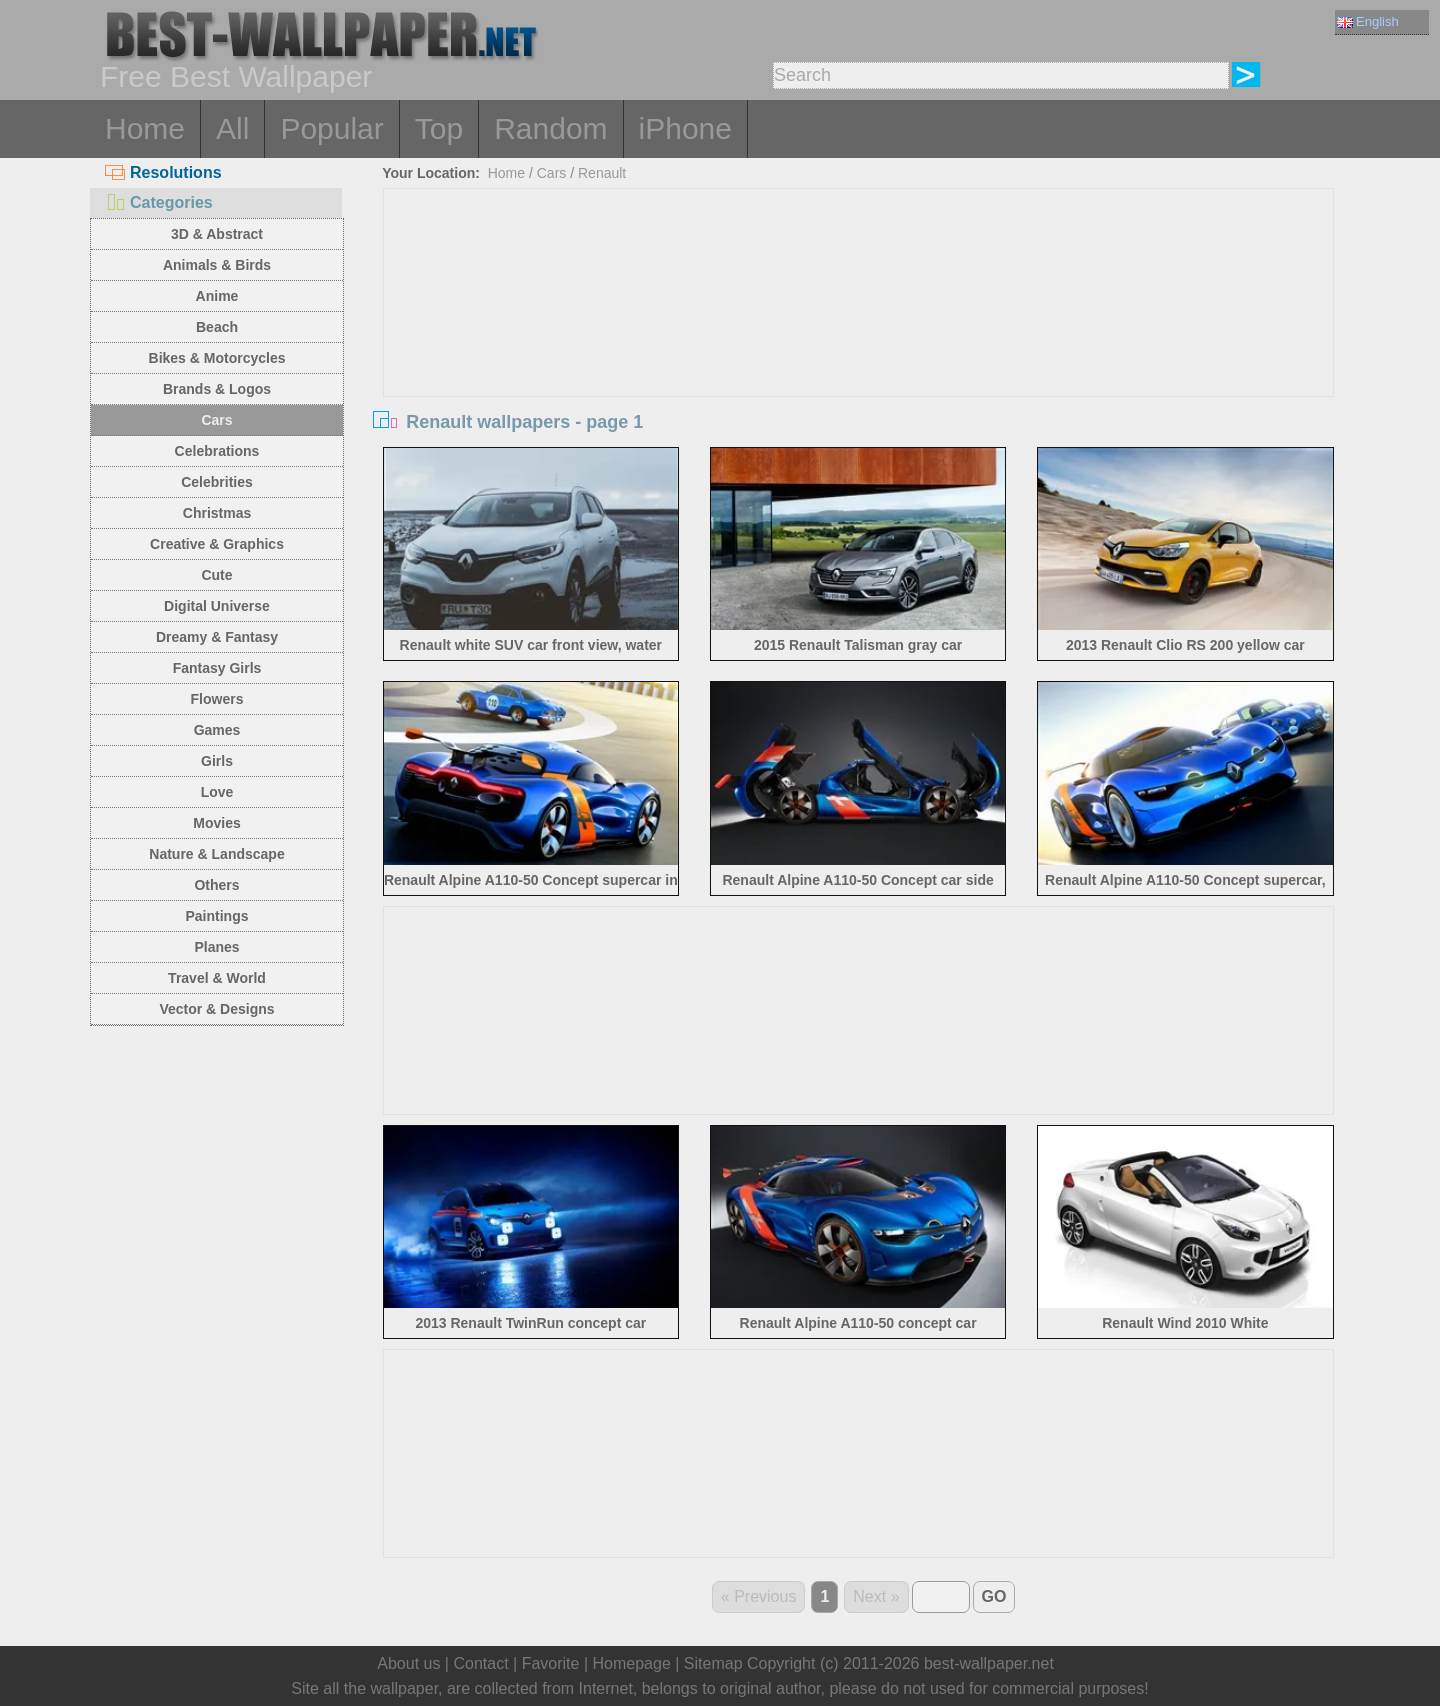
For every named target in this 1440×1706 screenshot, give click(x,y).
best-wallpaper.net (989, 1663)
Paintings (216, 916)
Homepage (632, 1663)
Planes (216, 947)
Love (217, 792)
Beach (217, 327)
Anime (217, 296)
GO (994, 1596)
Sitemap (713, 1663)
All (232, 128)
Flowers (217, 699)
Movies (216, 823)
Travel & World (217, 978)
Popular (331, 128)
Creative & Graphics (217, 544)
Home (145, 128)
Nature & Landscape (216, 854)
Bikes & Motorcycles (217, 358)
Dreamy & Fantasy (217, 637)
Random (550, 128)
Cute (216, 575)
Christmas (217, 513)
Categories (159, 202)
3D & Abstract (217, 234)
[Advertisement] (859, 339)
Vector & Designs (216, 1009)
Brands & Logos (217, 389)
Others (216, 885)
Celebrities (217, 482)
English (1368, 21)
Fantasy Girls (217, 668)
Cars (216, 420)
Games (217, 730)
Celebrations (217, 451)
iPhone (685, 128)
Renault (602, 173)
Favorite (551, 1663)
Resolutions (163, 172)
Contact (480, 1663)
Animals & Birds (217, 265)
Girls (217, 761)
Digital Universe (217, 606)
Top (439, 128)
